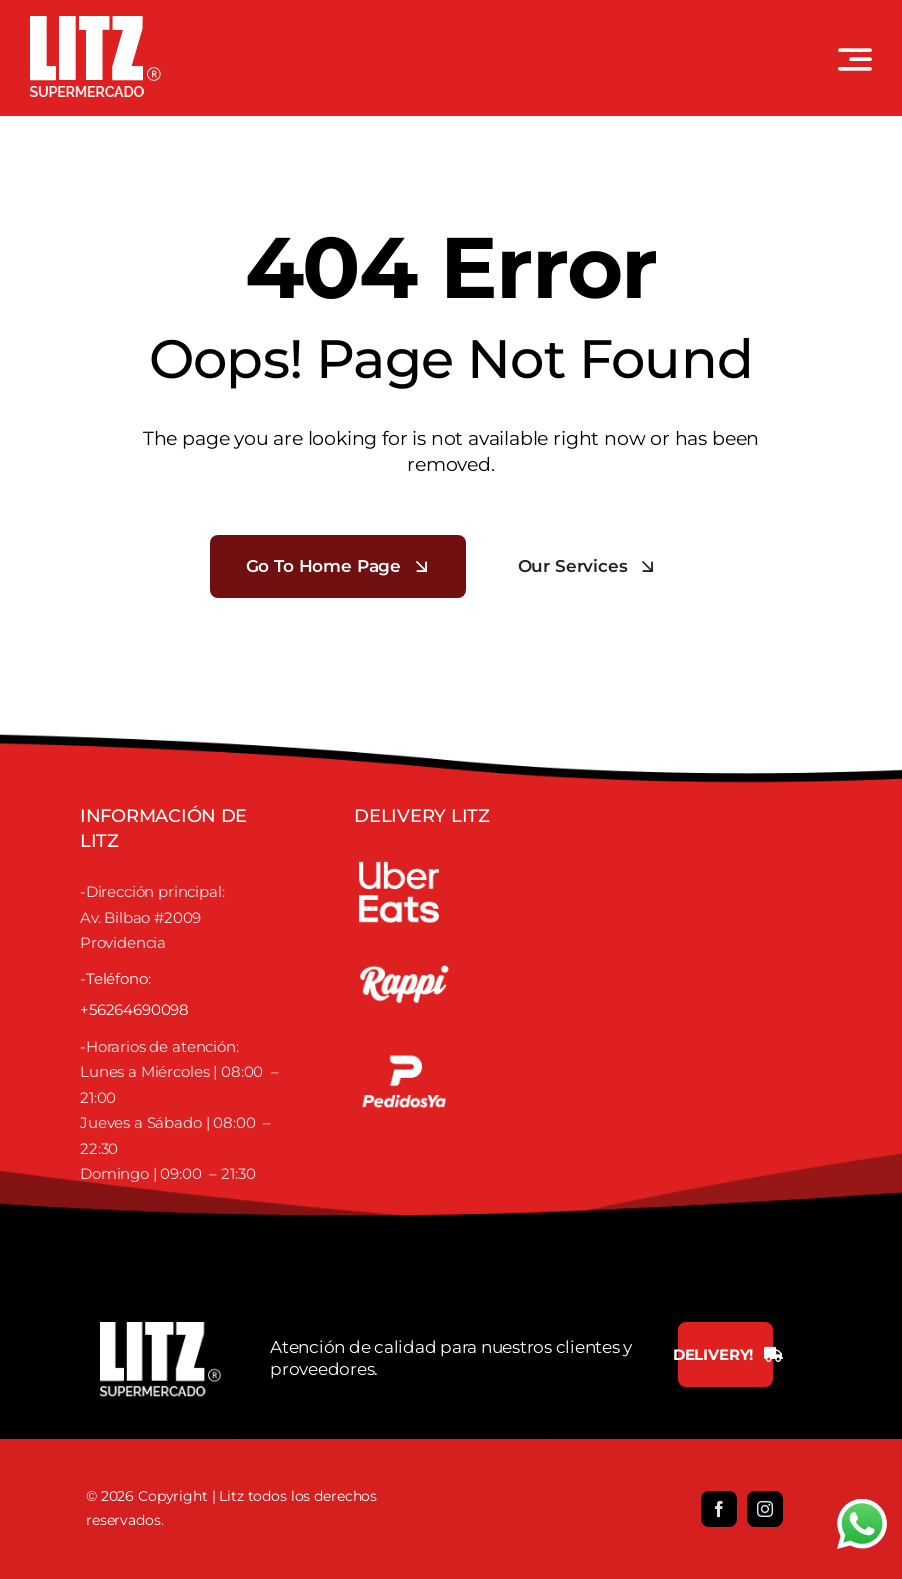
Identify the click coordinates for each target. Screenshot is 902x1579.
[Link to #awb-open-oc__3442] (855, 59)
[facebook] (719, 1509)
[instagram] (765, 1509)
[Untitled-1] (404, 1041)
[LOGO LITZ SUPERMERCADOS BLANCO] (95, 24)
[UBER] (399, 857)
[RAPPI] (404, 943)
